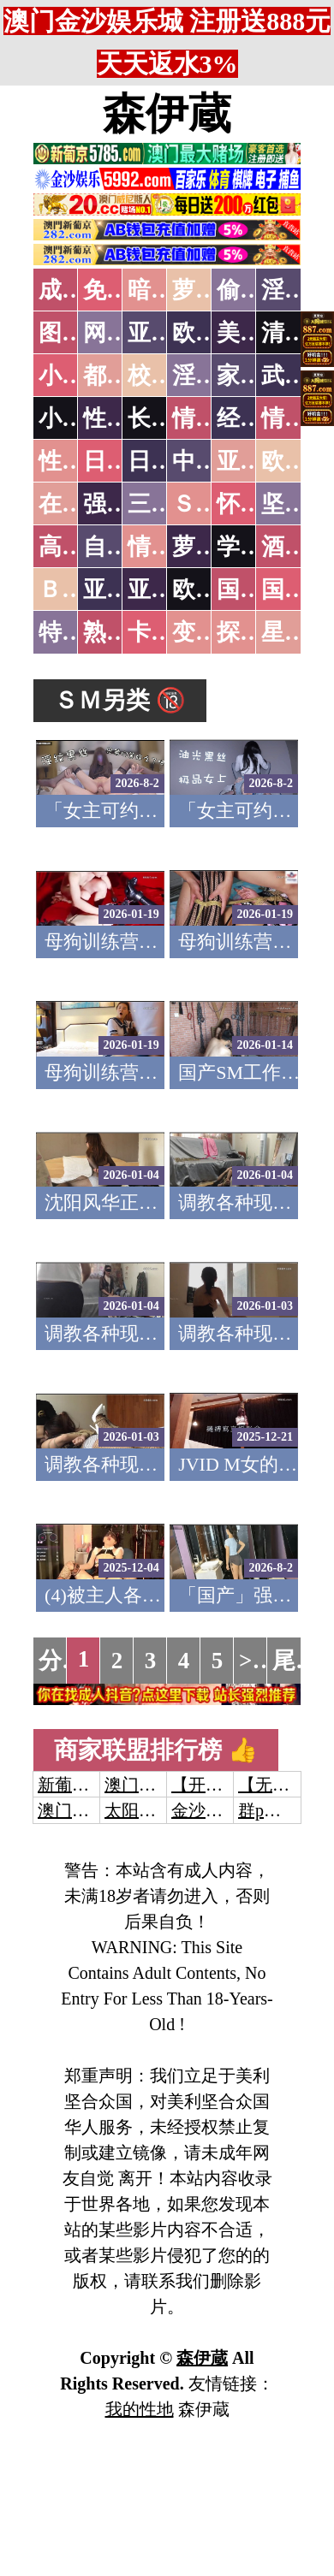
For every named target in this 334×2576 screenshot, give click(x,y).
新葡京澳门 (80, 1784)
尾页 (295, 1660)
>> (252, 1660)
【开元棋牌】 (222, 1784)
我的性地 (139, 2409)
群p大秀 (268, 1810)
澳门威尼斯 (147, 1784)
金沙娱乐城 (214, 1810)
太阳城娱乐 (147, 1810)
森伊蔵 (167, 114)
